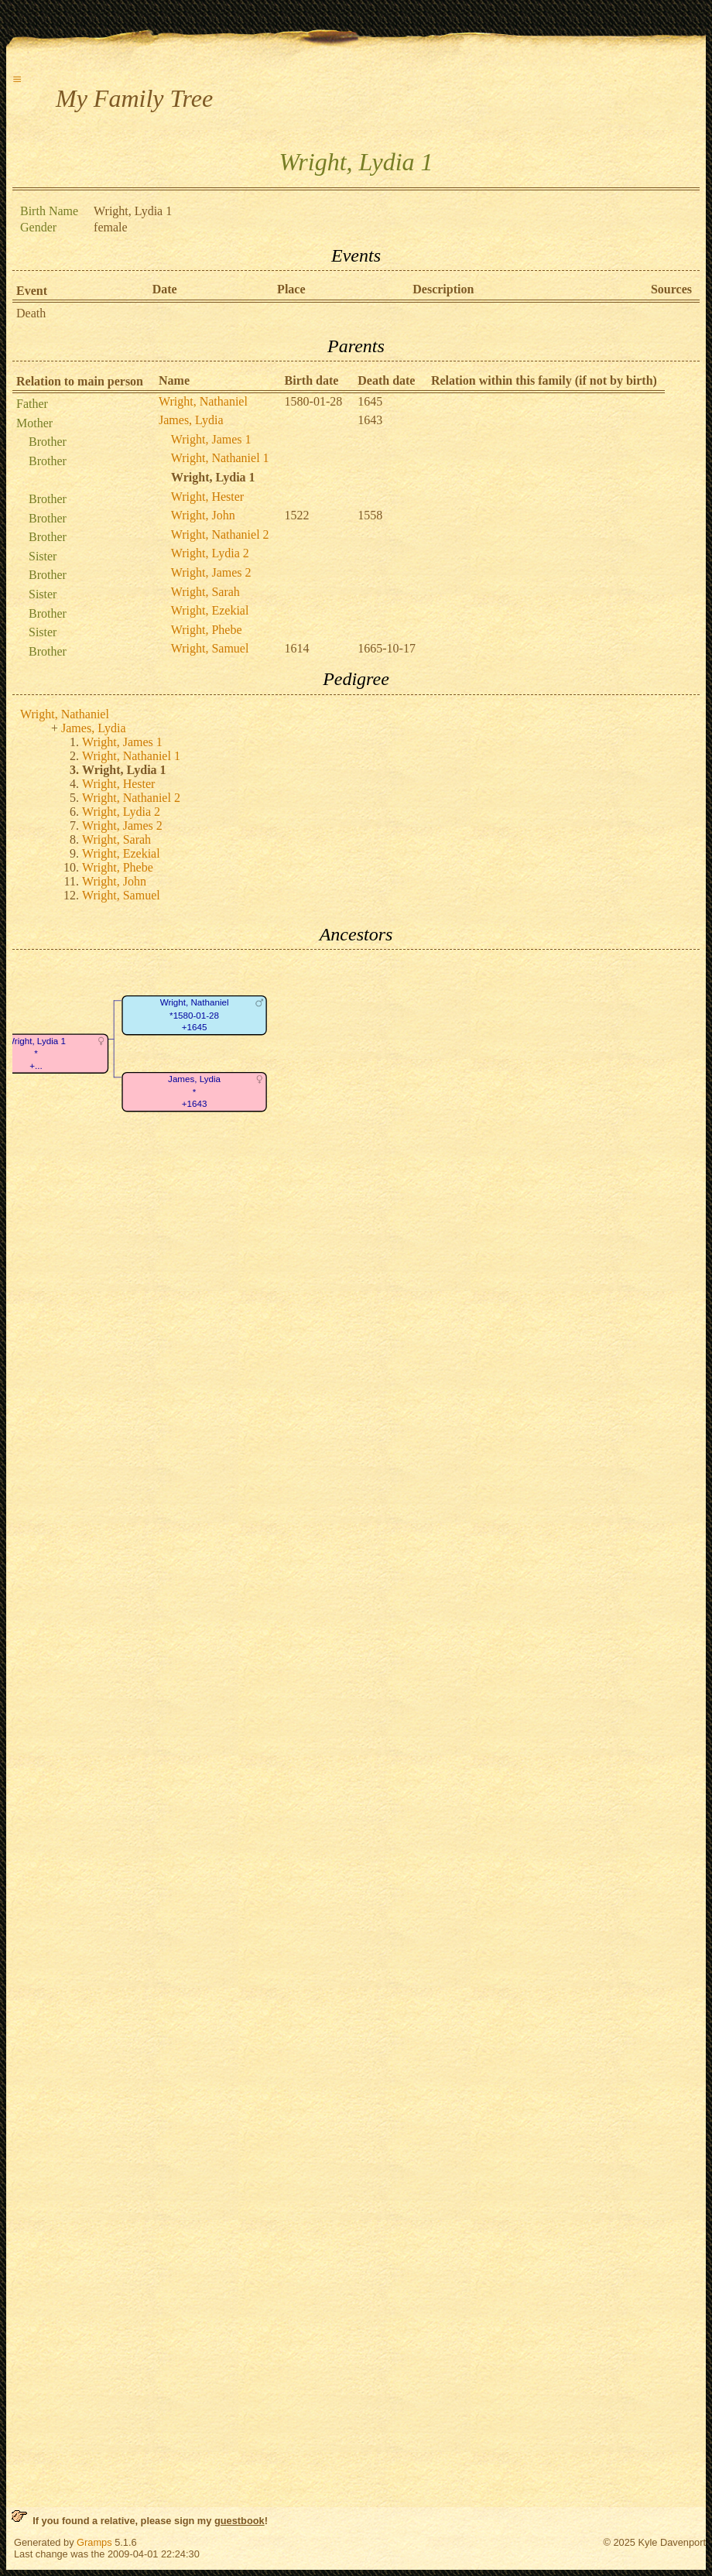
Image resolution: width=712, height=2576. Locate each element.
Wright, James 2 (211, 572)
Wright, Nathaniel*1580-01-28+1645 (194, 1015)
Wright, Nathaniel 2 (220, 534)
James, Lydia (191, 419)
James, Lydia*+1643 (194, 1092)
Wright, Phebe (206, 629)
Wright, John (203, 515)
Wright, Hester (207, 496)
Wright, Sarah (205, 591)
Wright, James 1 (211, 439)
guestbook (239, 2520)
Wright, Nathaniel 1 (220, 457)
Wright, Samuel (210, 648)
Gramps (94, 2542)
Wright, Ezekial (210, 610)
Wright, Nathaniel (203, 401)
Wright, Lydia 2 (210, 553)
